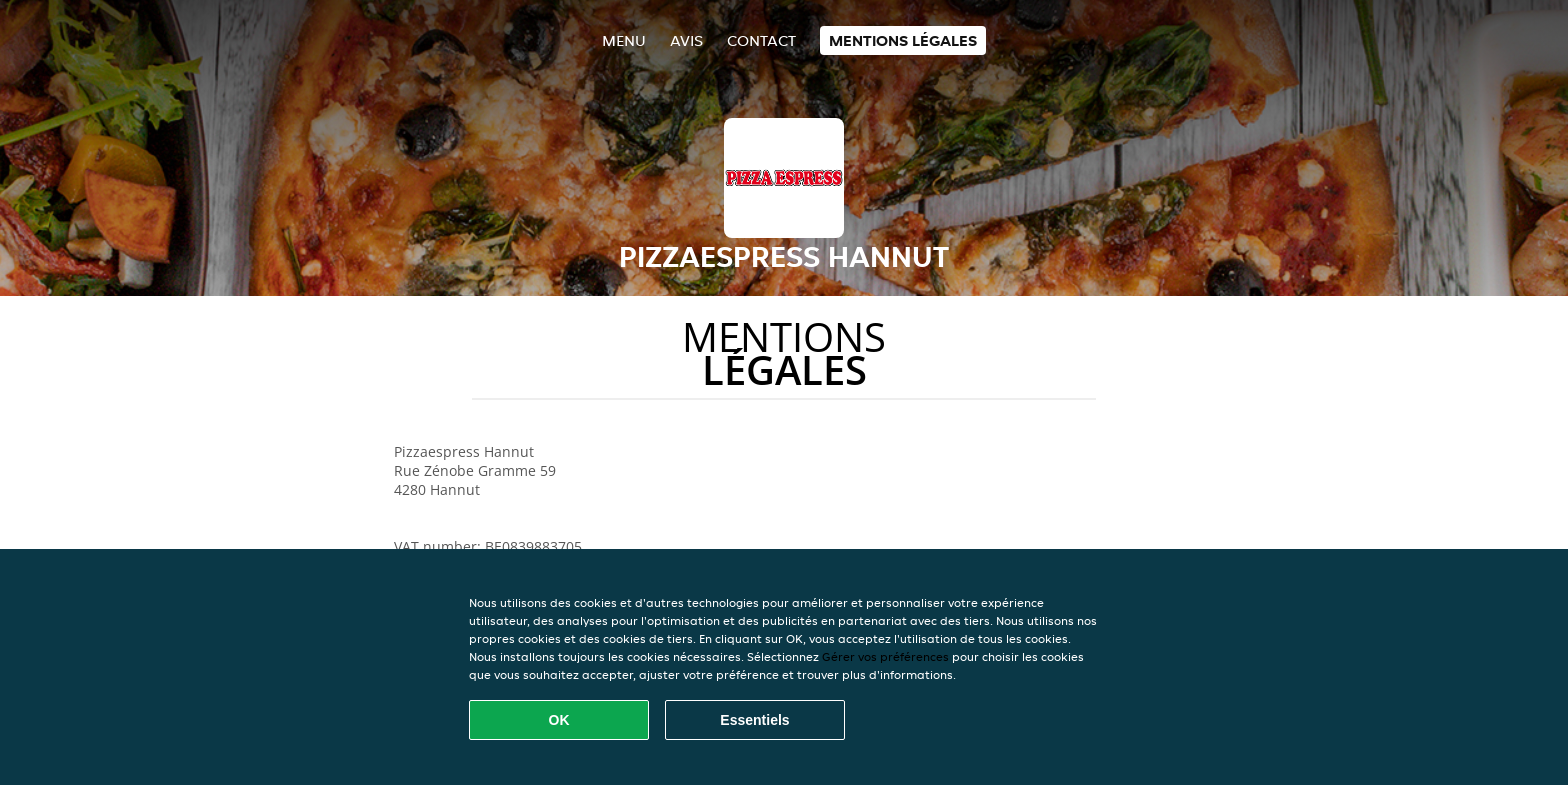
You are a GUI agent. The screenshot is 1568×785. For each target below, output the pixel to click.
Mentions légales (903, 40)
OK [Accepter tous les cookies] (559, 720)
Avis (686, 40)
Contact (761, 40)
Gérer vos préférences (885, 656)
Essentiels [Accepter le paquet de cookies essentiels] (754, 720)
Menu (624, 40)
